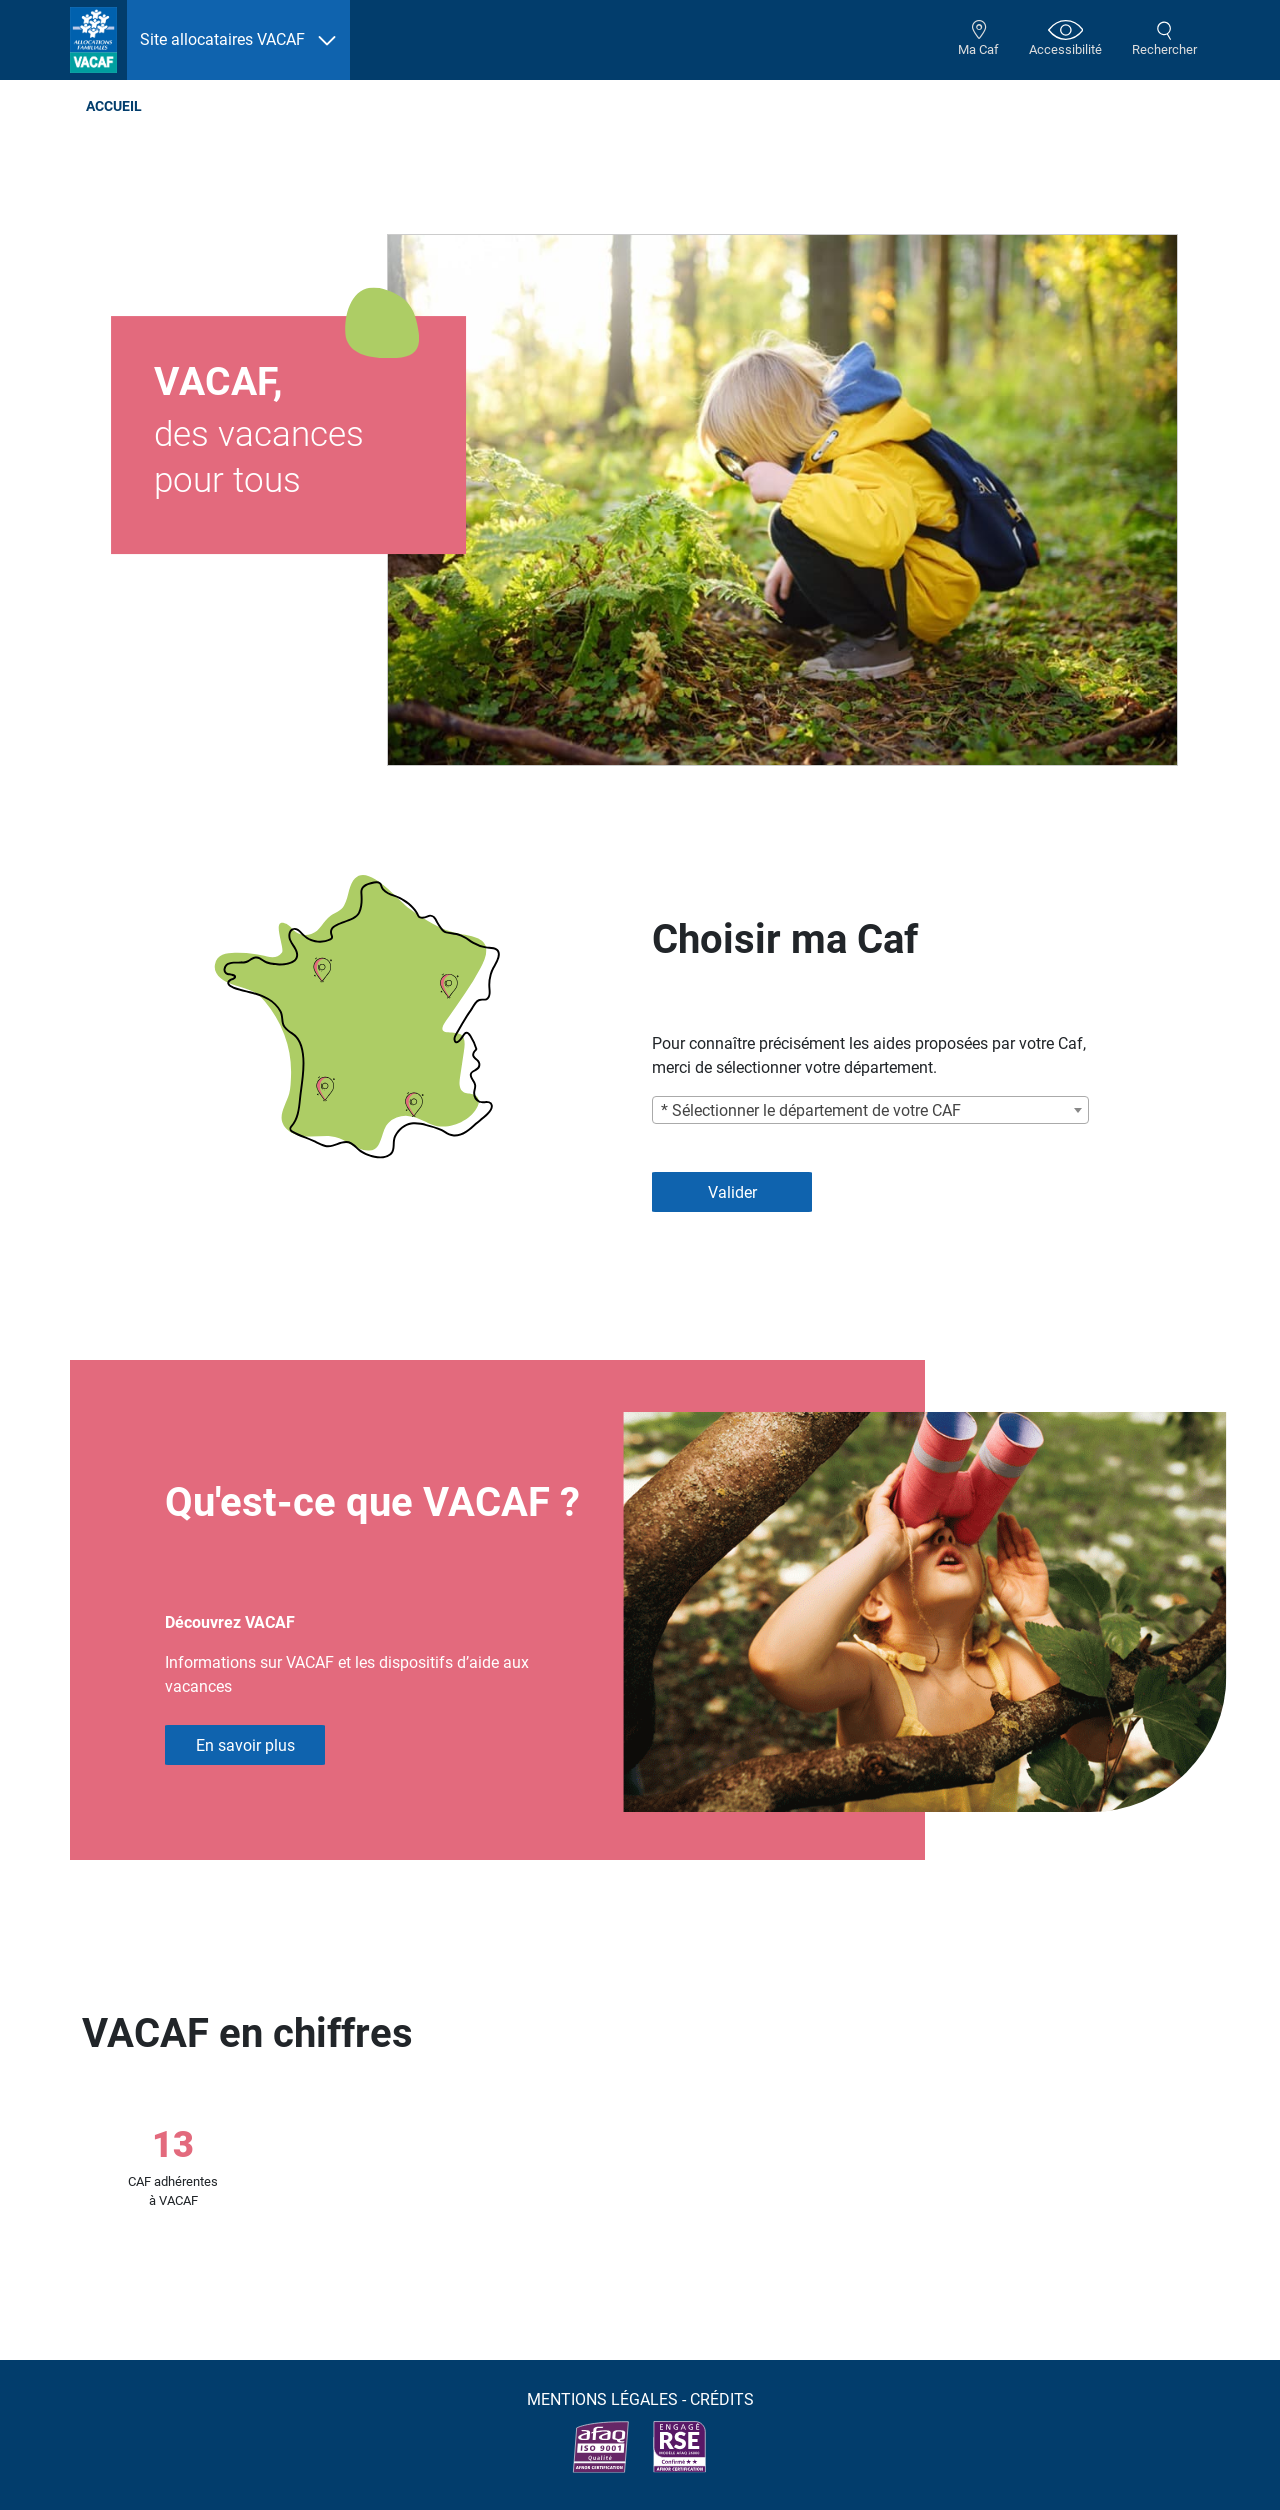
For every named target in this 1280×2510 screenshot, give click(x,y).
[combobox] (870, 1110)
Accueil (114, 106)
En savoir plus (245, 1745)
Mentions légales (602, 2399)
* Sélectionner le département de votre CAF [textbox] (811, 1110)
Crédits (722, 2399)
